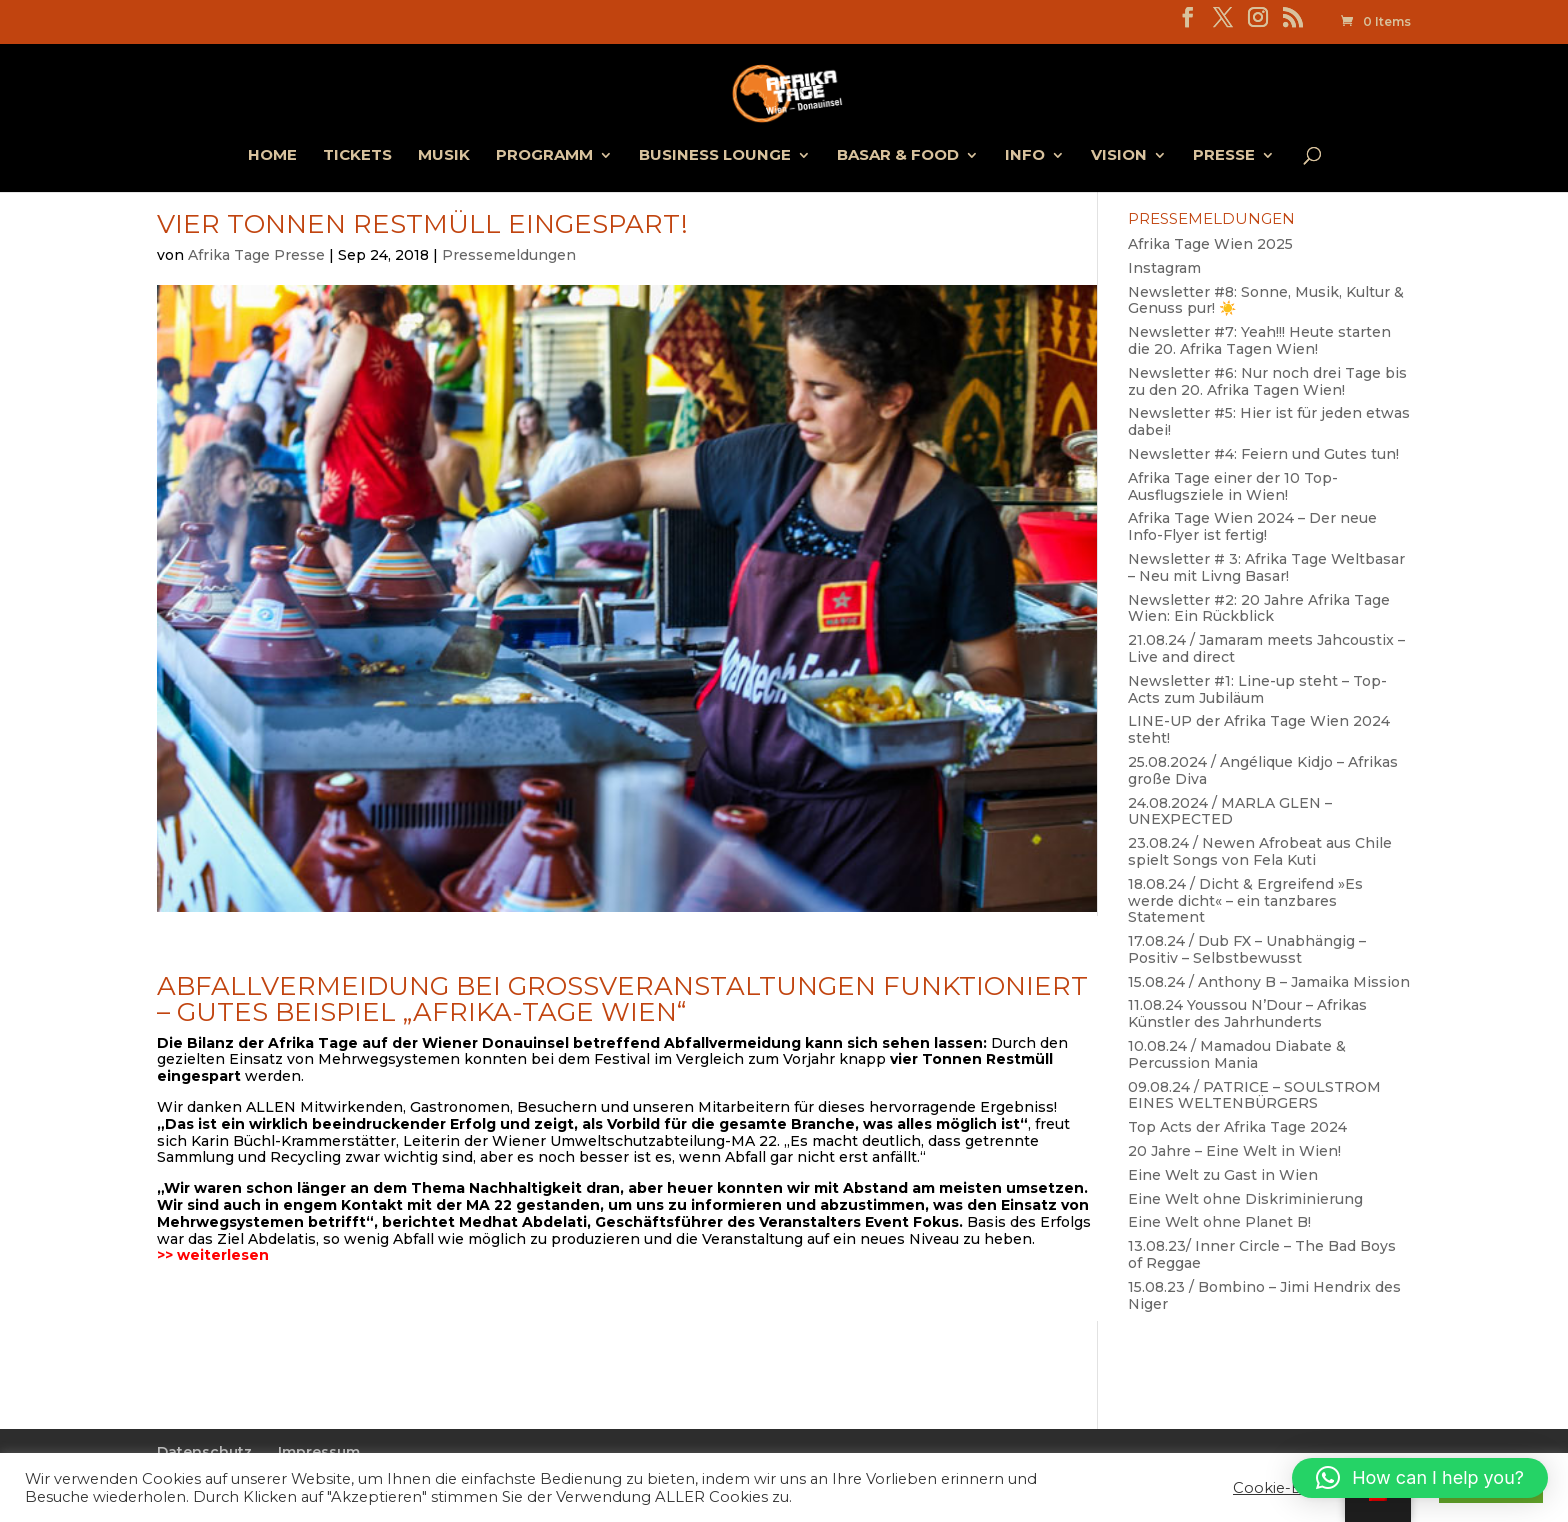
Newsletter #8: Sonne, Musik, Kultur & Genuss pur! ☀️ (1266, 300)
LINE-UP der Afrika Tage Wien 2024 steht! (1259, 729)
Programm (544, 156)
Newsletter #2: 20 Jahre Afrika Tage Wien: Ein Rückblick (1259, 608)
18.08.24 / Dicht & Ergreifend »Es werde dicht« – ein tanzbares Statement (1245, 901)
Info (1025, 156)
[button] (1420, 1478)
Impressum (319, 1452)
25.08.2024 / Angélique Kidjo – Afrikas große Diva (1263, 770)
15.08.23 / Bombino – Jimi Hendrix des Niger (1264, 1295)
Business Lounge (715, 156)
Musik (444, 156)
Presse (1224, 156)
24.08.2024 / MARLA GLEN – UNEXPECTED (1230, 811)
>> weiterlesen (213, 1255)
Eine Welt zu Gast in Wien (1223, 1175)
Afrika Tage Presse (256, 255)
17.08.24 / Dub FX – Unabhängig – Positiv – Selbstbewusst (1247, 949)
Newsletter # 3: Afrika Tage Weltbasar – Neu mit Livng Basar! (1266, 567)
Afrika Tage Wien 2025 (1210, 244)
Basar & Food (898, 156)
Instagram (1164, 268)
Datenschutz (204, 1452)
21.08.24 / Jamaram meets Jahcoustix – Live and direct (1266, 648)
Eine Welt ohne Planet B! (1219, 1222)
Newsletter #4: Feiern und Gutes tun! (1263, 454)
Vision (1119, 156)
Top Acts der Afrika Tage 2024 (1237, 1127)
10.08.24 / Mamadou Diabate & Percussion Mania (1237, 1054)
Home (272, 156)
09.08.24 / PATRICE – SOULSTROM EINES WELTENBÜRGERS (1254, 1095)
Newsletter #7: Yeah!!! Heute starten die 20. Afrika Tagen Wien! (1259, 340)
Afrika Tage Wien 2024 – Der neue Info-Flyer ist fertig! (1252, 526)
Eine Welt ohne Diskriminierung (1245, 1199)
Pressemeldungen (509, 255)
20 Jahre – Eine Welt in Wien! (1234, 1151)
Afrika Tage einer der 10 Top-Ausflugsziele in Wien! (1233, 486)
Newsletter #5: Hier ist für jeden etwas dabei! (1269, 421)
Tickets (357, 156)
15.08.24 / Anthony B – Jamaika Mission (1269, 982)
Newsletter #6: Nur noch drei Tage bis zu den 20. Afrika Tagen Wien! (1267, 381)
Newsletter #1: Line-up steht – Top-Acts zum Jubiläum (1257, 689)
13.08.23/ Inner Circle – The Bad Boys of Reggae (1262, 1254)
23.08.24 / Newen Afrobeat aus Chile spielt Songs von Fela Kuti (1260, 851)
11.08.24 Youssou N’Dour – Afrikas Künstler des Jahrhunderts (1247, 1013)
